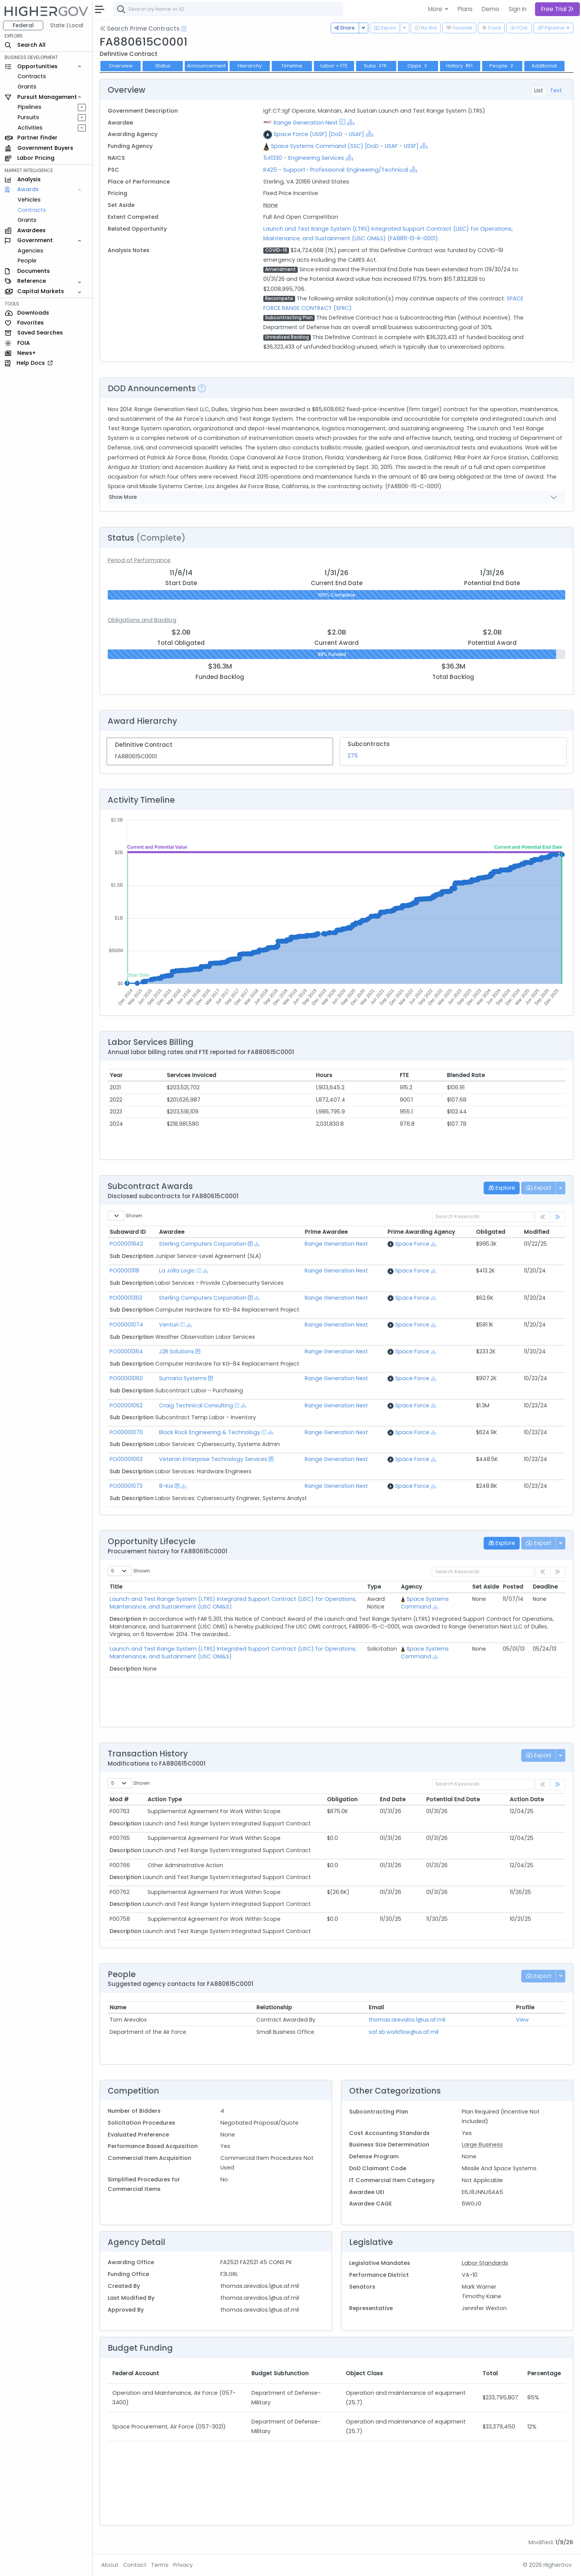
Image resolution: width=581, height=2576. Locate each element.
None (270, 205)
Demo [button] (490, 9)
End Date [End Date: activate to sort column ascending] (392, 1799)
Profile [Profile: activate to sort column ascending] (525, 2007)
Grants (27, 86)
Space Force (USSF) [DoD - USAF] (319, 134)
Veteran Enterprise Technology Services (213, 1459)
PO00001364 (126, 1351)
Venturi (169, 1324)
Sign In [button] (518, 9)
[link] (557, 1217)
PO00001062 (126, 1405)
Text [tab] (556, 90)
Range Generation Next (306, 122)
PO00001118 (124, 1270)
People (27, 260)
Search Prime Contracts (140, 29)
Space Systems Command (427, 1602)
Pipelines (29, 107)
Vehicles (29, 199)
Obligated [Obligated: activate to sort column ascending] (490, 1232)
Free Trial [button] (557, 9)
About (109, 2565)
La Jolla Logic (177, 1270)
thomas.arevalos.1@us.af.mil (407, 2019)
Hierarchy (250, 65)
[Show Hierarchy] (351, 122)
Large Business (482, 2144)
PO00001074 (126, 1324)
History (460, 65)
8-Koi (166, 1486)
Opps (417, 65)
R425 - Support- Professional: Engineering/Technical (335, 170)
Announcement (206, 65)
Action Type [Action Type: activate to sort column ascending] (165, 1799)
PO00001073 (126, 1486)
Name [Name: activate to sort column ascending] (118, 2007)
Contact (134, 2565)
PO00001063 (126, 1459)
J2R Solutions (176, 1351)
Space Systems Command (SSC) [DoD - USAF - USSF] (345, 146)
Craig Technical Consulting (196, 1405)
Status (163, 65)
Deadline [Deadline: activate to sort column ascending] (545, 1587)
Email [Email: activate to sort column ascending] (376, 2007)
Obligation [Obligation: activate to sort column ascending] (342, 1799)
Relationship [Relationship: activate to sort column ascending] (274, 2007)
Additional (544, 65)
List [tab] (538, 90)
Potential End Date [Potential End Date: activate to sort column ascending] (453, 1799)
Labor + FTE (334, 65)
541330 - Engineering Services (303, 158)
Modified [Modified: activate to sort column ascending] (536, 1232)
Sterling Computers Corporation (202, 1244)
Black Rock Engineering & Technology (209, 1432)
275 (353, 755)
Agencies (30, 250)
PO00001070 (126, 1432)
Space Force (412, 1244)
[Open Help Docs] (183, 29)
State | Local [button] (66, 25)
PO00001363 (126, 1298)
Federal (23, 25)
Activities (30, 127)
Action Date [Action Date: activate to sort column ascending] (527, 1799)
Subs (376, 65)
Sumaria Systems (183, 1378)
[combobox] (228, 9)
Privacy (183, 2565)
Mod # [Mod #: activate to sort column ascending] (119, 1799)
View (522, 2019)
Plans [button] (465, 9)
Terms (160, 2565)
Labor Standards (485, 2263)
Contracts (32, 76)
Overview (121, 65)
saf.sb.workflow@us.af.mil (403, 2032)
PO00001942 (126, 1244)
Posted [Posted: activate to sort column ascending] (513, 1587)
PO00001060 (126, 1378)
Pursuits (28, 117)
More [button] (436, 9)
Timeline (291, 65)
